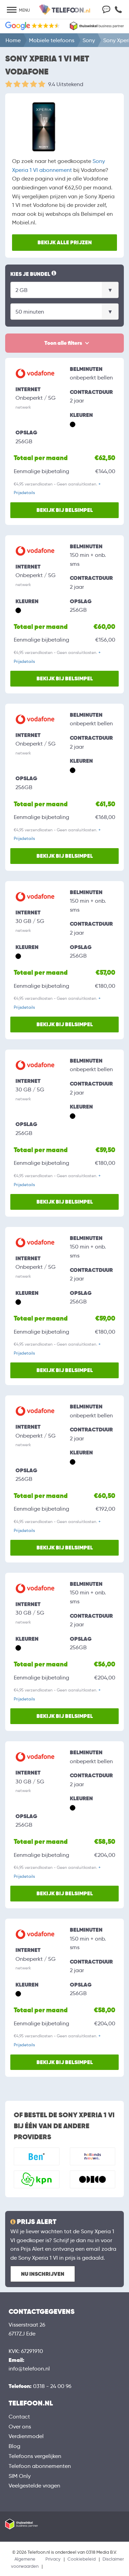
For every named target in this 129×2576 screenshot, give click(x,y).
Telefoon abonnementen (40, 2466)
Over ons (20, 2426)
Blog (14, 2446)
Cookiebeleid (81, 2559)
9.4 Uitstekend (65, 84)
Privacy (53, 2559)
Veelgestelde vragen (34, 2485)
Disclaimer (113, 2559)
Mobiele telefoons (51, 40)
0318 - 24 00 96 (52, 2386)
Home (13, 40)
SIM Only (20, 2476)
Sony (89, 40)
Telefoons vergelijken (35, 2456)
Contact (19, 2416)
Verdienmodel (26, 2436)
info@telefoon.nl (29, 2368)
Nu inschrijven (42, 2274)
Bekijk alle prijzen (64, 242)
